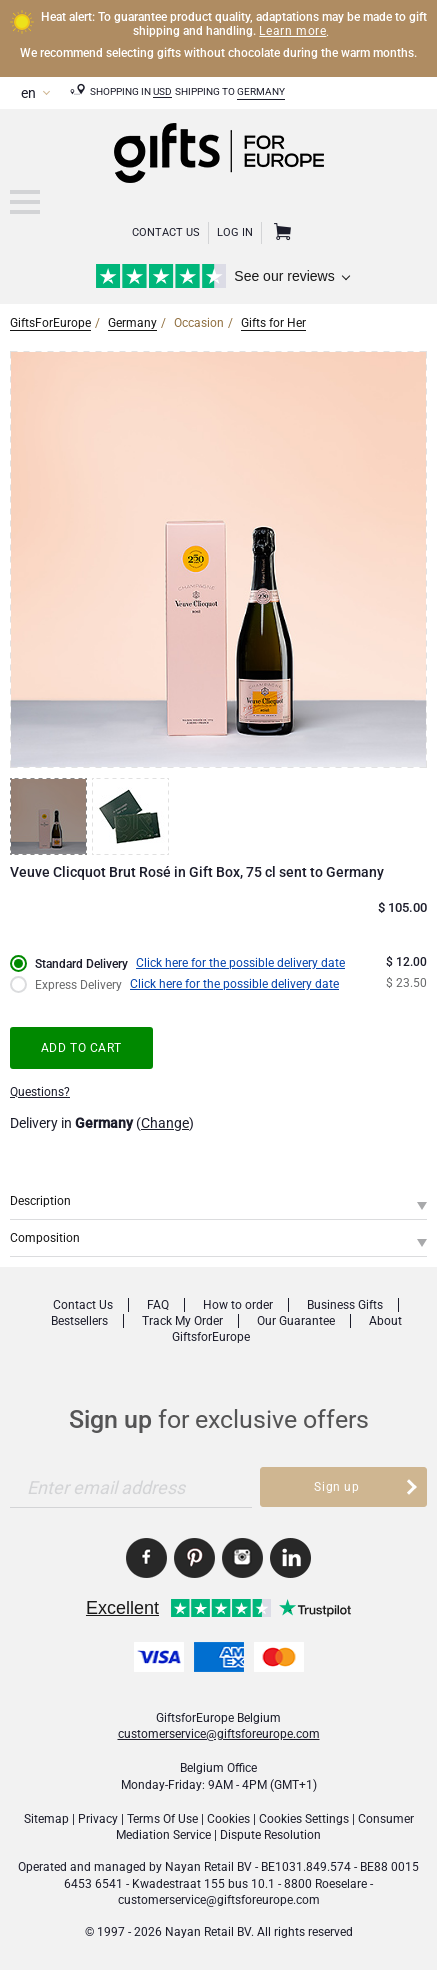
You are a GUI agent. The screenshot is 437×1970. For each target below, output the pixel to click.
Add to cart (82, 1048)
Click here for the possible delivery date (240, 963)
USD (162, 91)
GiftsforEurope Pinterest (194, 1558)
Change (165, 1123)
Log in (235, 232)
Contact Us (166, 232)
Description (40, 1201)
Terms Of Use (162, 1819)
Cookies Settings (304, 1819)
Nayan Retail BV (208, 1867)
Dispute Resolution (270, 1835)
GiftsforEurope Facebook (146, 1558)
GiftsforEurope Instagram (242, 1558)
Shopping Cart (280, 233)
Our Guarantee (296, 1321)
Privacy (98, 1819)
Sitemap (46, 1819)
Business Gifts (345, 1305)
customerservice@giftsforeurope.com (219, 1734)
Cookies (228, 1819)
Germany (261, 91)
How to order (238, 1305)
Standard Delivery (81, 964)
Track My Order (182, 1321)
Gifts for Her (273, 323)
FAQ (158, 1305)
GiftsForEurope (50, 323)
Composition (45, 1238)
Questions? (40, 1092)
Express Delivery (78, 985)
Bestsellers (79, 1321)
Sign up (336, 1487)
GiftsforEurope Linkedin (290, 1558)
